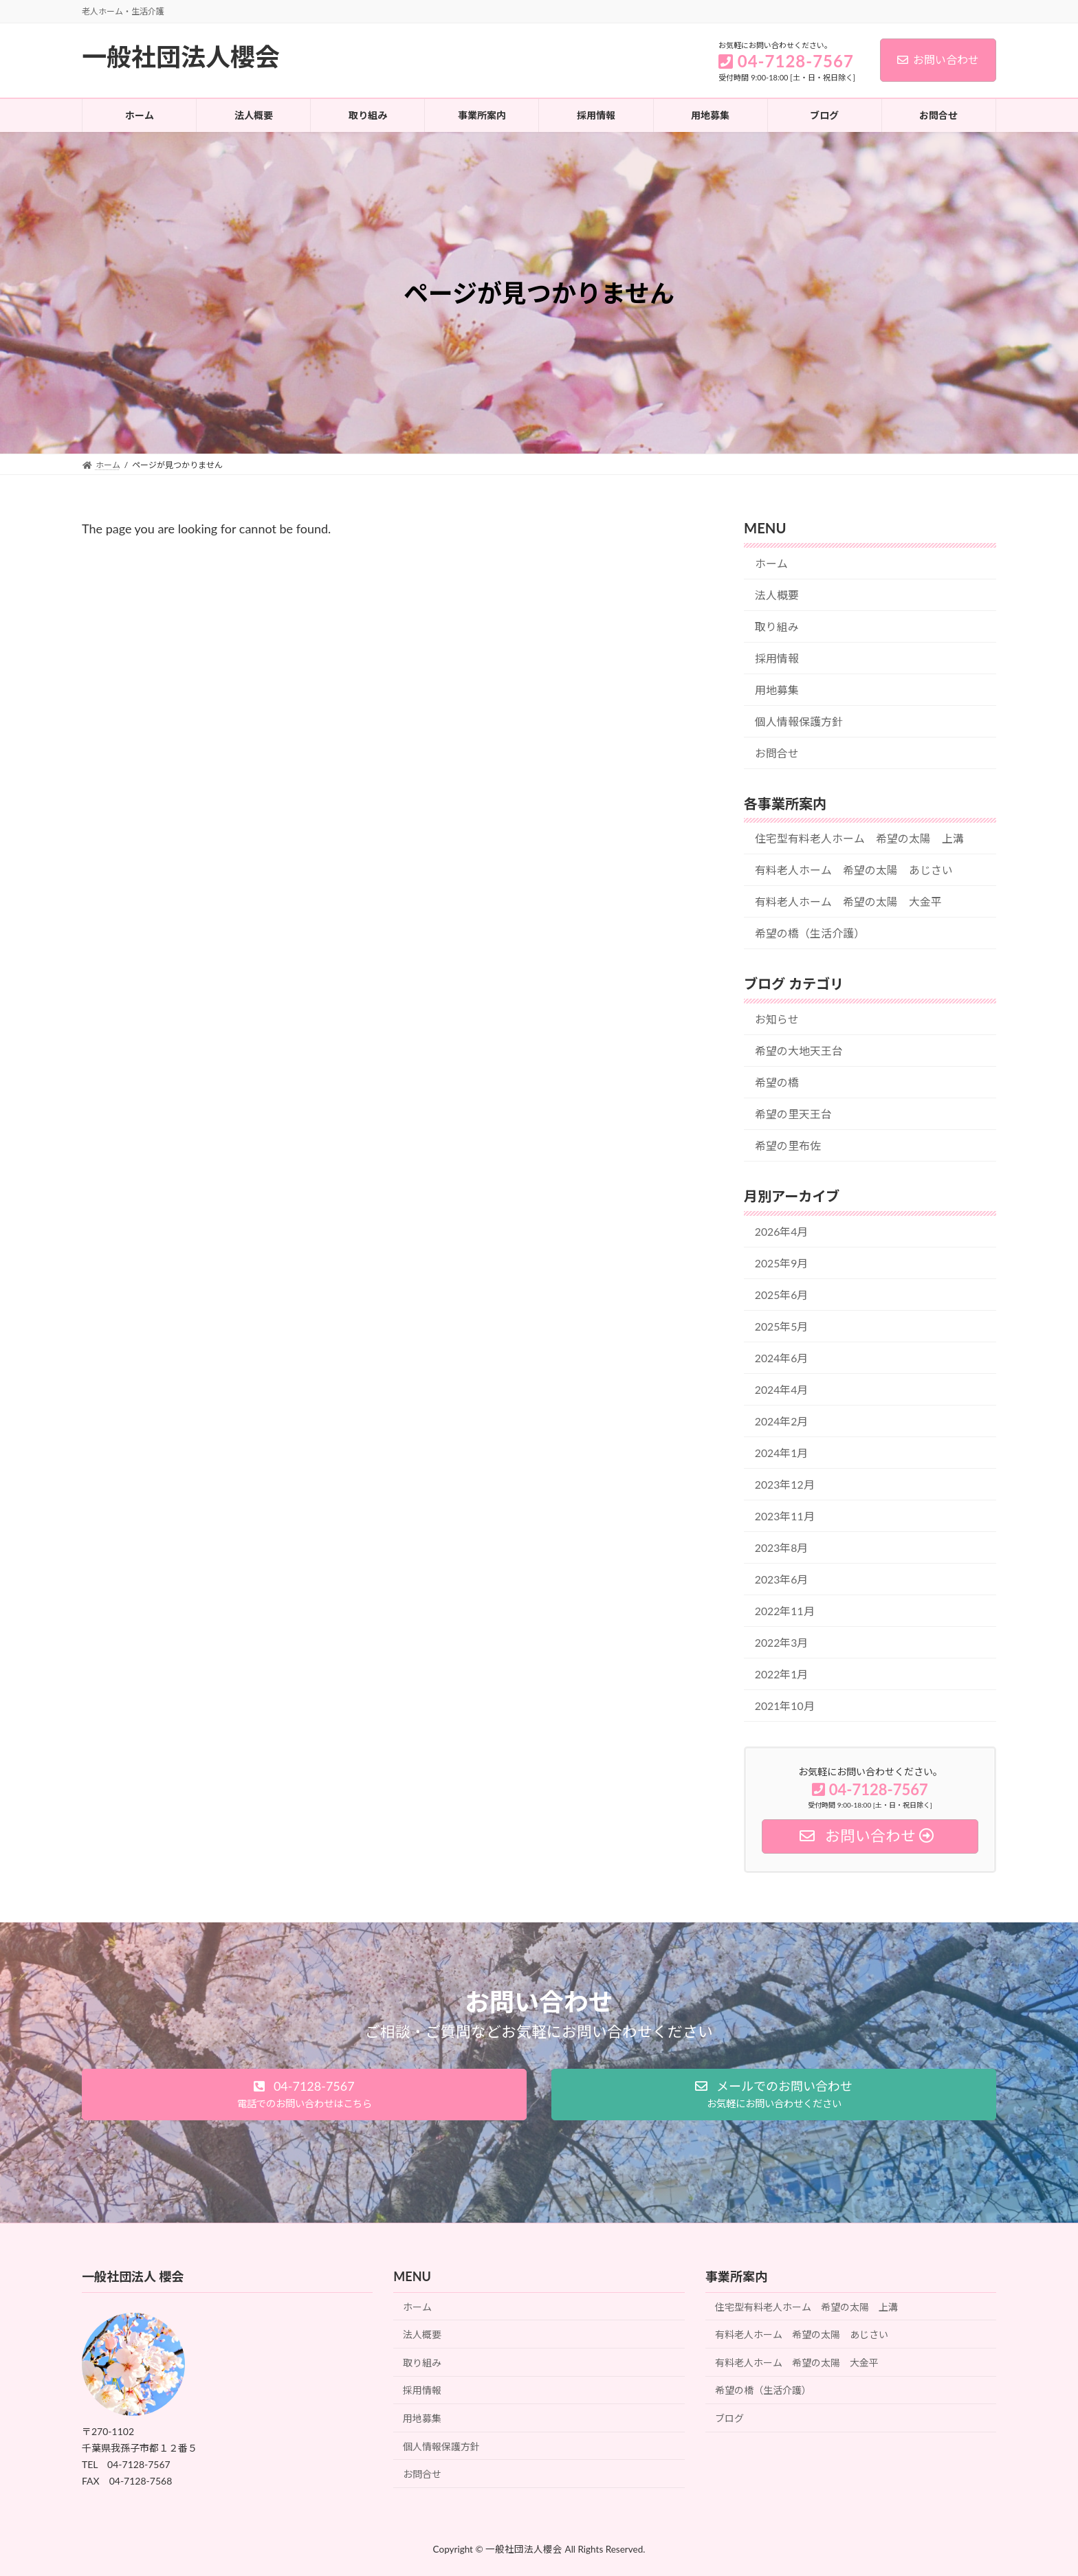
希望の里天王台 (793, 1113)
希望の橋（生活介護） (810, 933)
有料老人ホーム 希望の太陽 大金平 (848, 901)
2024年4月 (781, 1389)
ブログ (729, 2418)
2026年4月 (781, 1231)
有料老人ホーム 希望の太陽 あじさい (854, 869)
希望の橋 (777, 1082)
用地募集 (777, 689)
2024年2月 (781, 1421)
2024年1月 (781, 1452)
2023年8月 (781, 1547)
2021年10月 (785, 1705)
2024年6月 (781, 1357)
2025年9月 (781, 1262)
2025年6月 (781, 1294)
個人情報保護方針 (799, 721)
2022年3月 (781, 1642)
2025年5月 (781, 1326)
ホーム (771, 563)
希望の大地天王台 (799, 1050)
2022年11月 (785, 1610)
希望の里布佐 (788, 1145)
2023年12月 (785, 1484)
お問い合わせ (938, 59)
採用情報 (777, 658)
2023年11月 (785, 1515)
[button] (304, 2094)
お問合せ (777, 752)
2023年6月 (781, 1579)
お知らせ (777, 1018)
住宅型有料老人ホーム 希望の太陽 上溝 (859, 838)
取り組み (777, 626)
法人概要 (777, 594)
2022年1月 (781, 1673)
